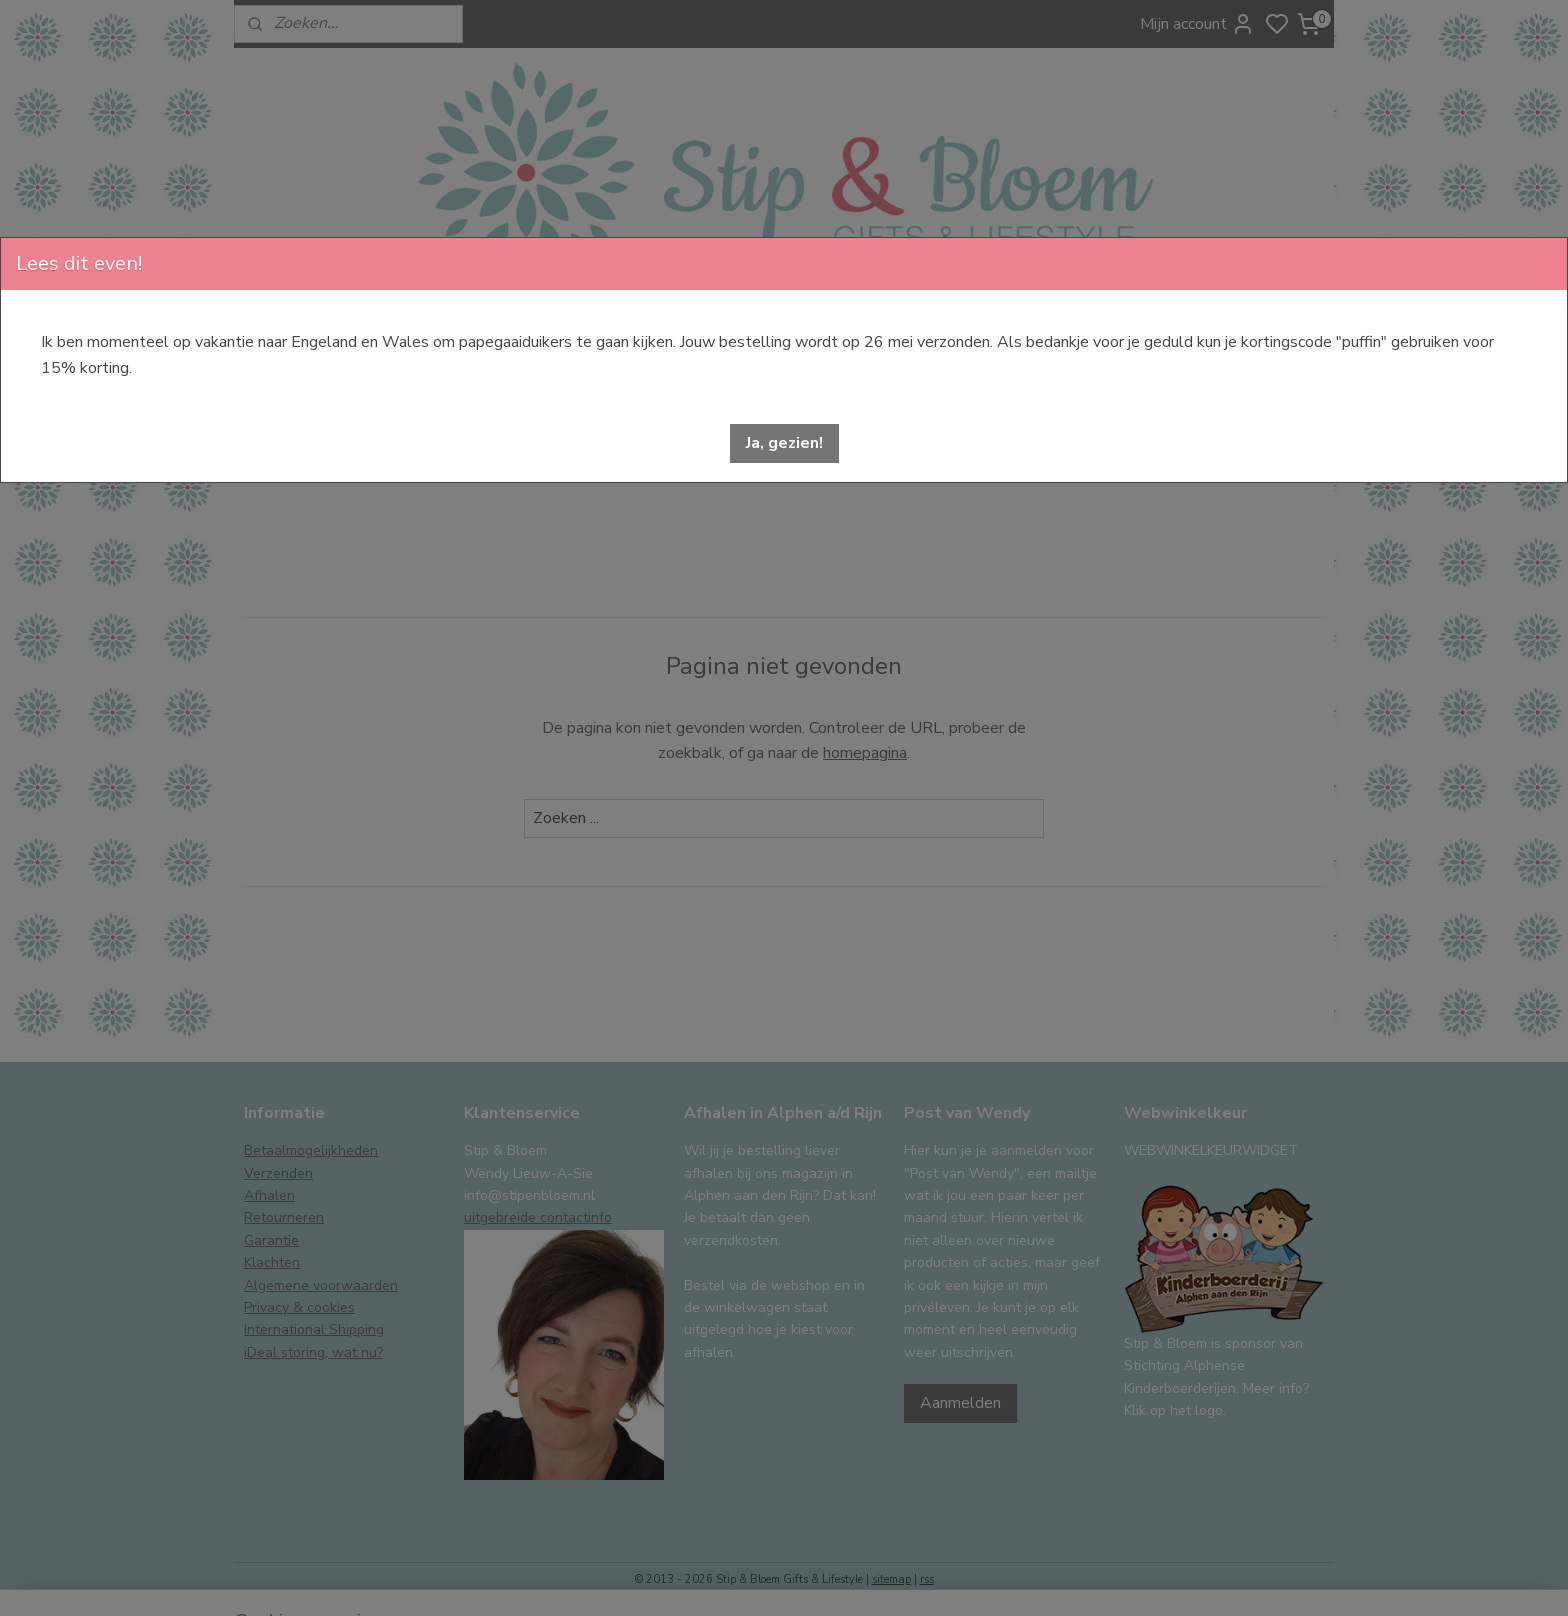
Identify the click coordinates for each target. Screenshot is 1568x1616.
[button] (784, 443)
